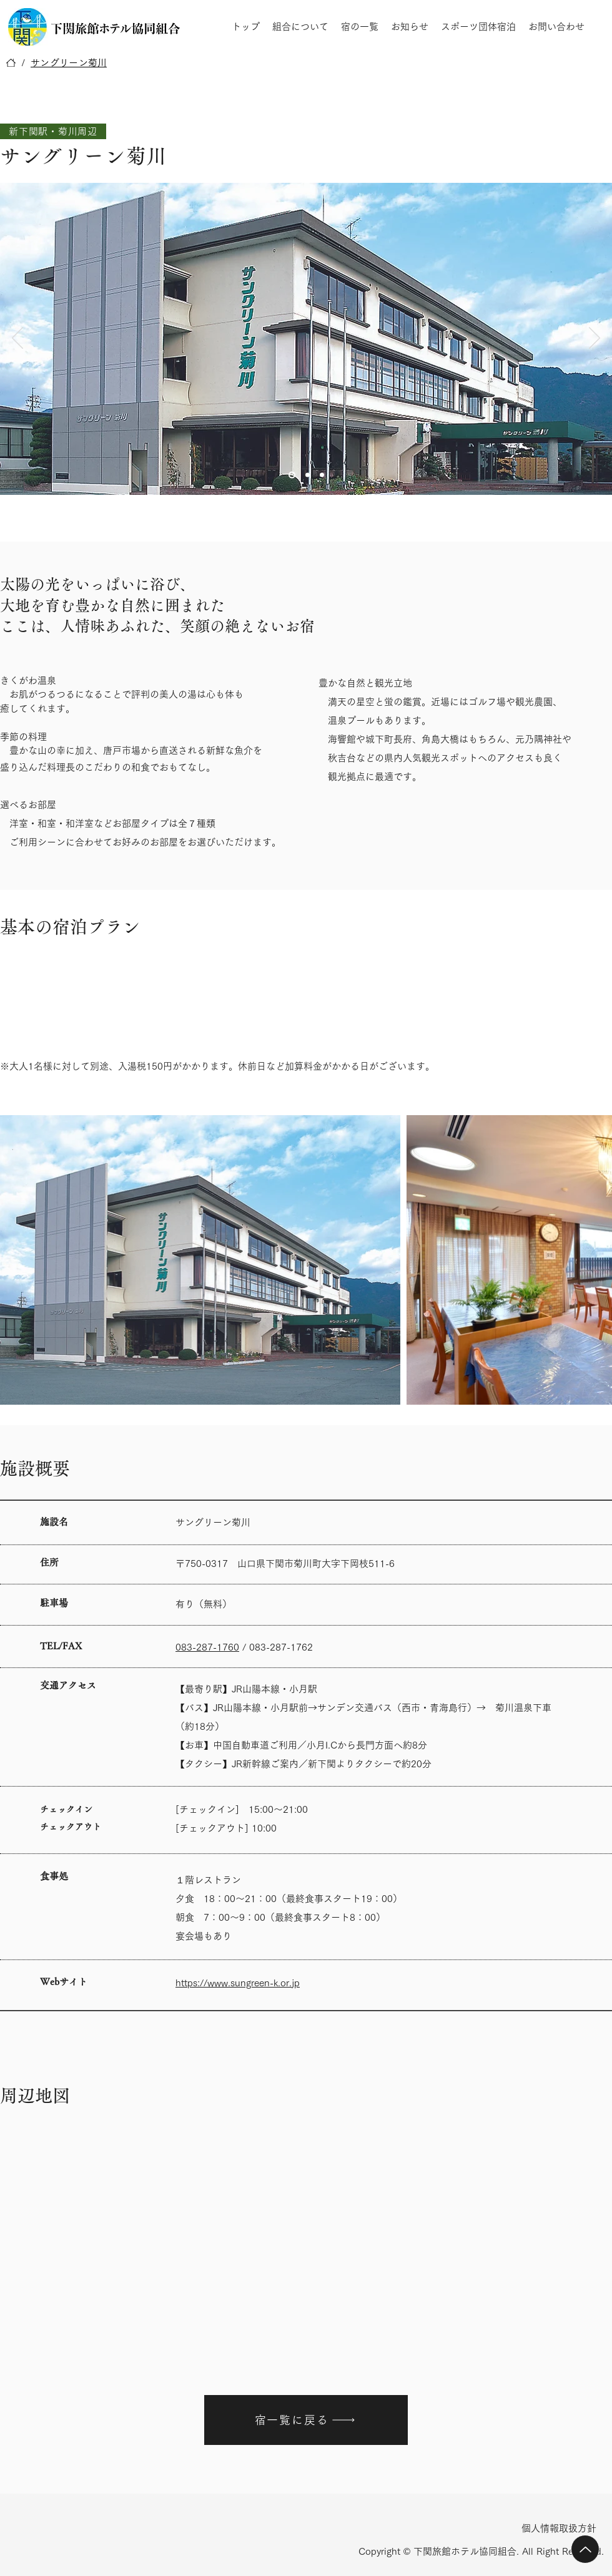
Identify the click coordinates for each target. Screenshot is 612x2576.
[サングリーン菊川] (68, 63)
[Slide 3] (322, 474)
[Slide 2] (307, 474)
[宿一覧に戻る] (306, 2420)
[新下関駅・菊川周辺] (53, 131)
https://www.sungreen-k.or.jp (237, 1983)
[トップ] (11, 63)
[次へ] (594, 339)
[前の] (17, 339)
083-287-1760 (207, 1647)
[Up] (585, 2549)
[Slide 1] (292, 474)
